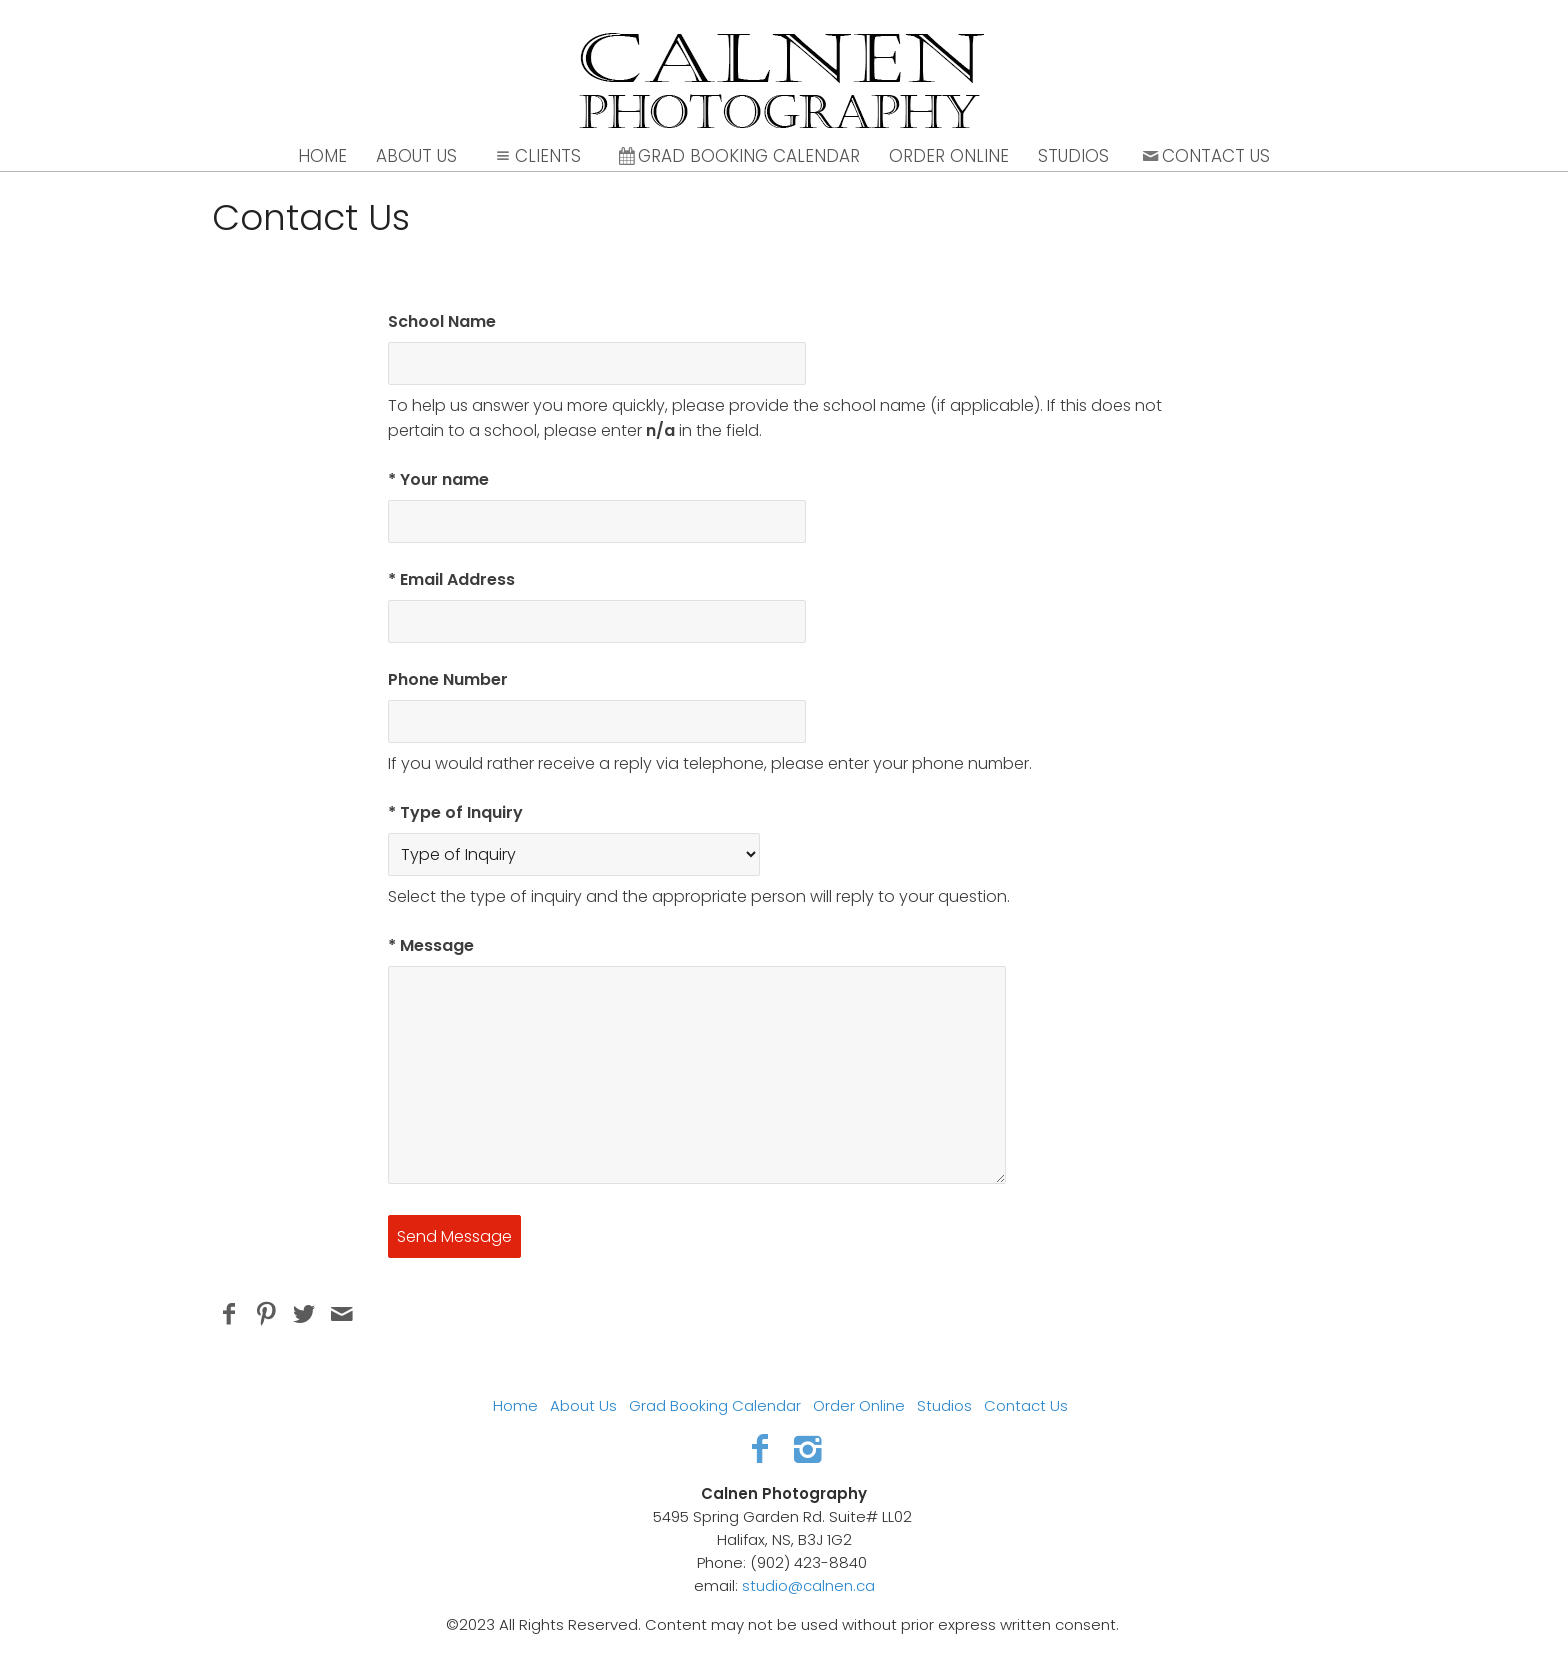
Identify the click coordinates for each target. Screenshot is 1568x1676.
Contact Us (1204, 156)
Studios (1073, 156)
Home (322, 156)
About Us (416, 156)
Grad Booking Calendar (738, 156)
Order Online (949, 156)
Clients (536, 156)
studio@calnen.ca (808, 1585)
